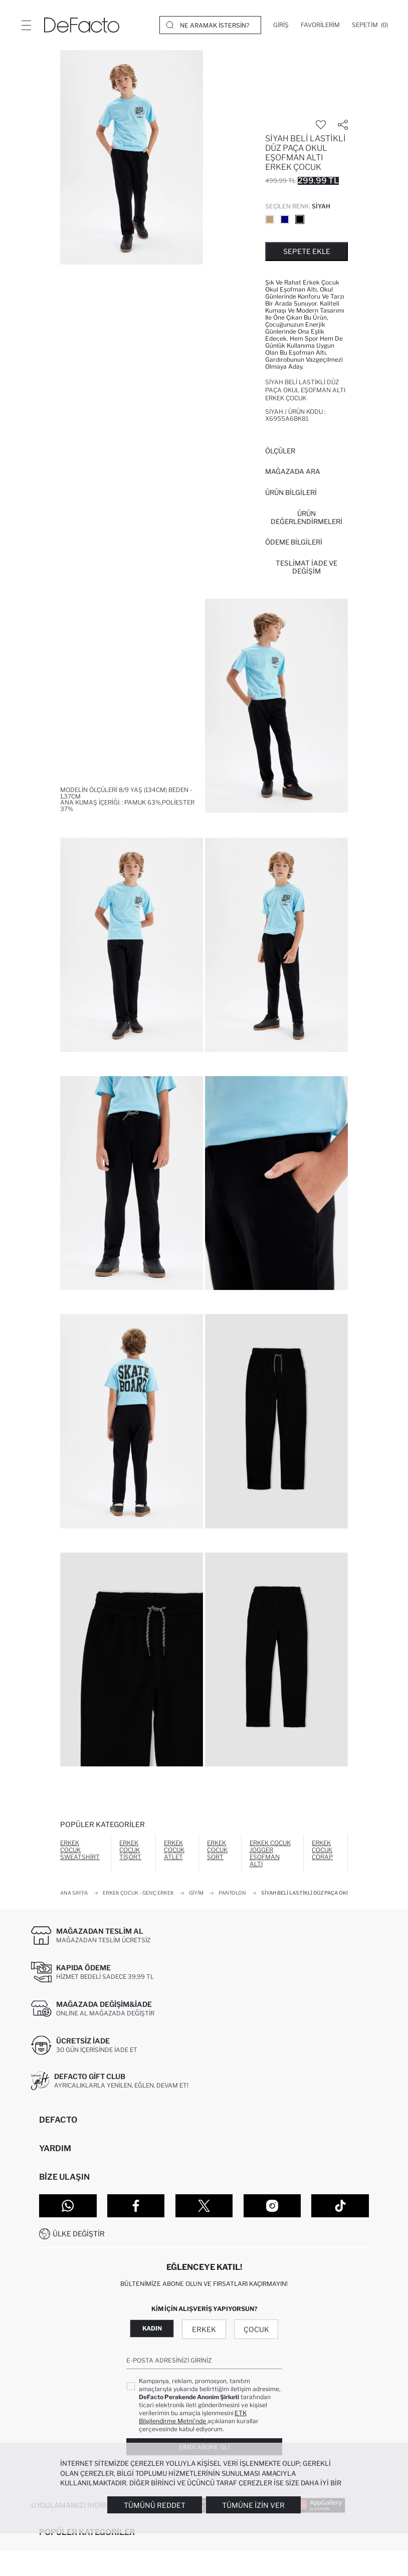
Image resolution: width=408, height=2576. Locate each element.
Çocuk (256, 2329)
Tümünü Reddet (154, 2505)
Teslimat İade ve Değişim (306, 567)
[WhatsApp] (68, 2205)
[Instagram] (272, 2205)
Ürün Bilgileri (291, 492)
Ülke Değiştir (79, 2233)
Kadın (152, 2328)
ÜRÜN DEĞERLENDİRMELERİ (306, 517)
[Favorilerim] (320, 25)
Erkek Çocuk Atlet (174, 1850)
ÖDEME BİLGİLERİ (293, 542)
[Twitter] (204, 2205)
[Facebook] (136, 2205)
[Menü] (26, 25)
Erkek (204, 2329)
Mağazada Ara (292, 471)
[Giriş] (281, 25)
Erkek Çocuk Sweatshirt (80, 1850)
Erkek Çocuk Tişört (130, 1850)
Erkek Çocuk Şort (217, 1850)
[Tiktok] (340, 2205)
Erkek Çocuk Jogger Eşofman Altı (270, 1853)
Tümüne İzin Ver (253, 2505)
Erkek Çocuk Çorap (322, 1850)
